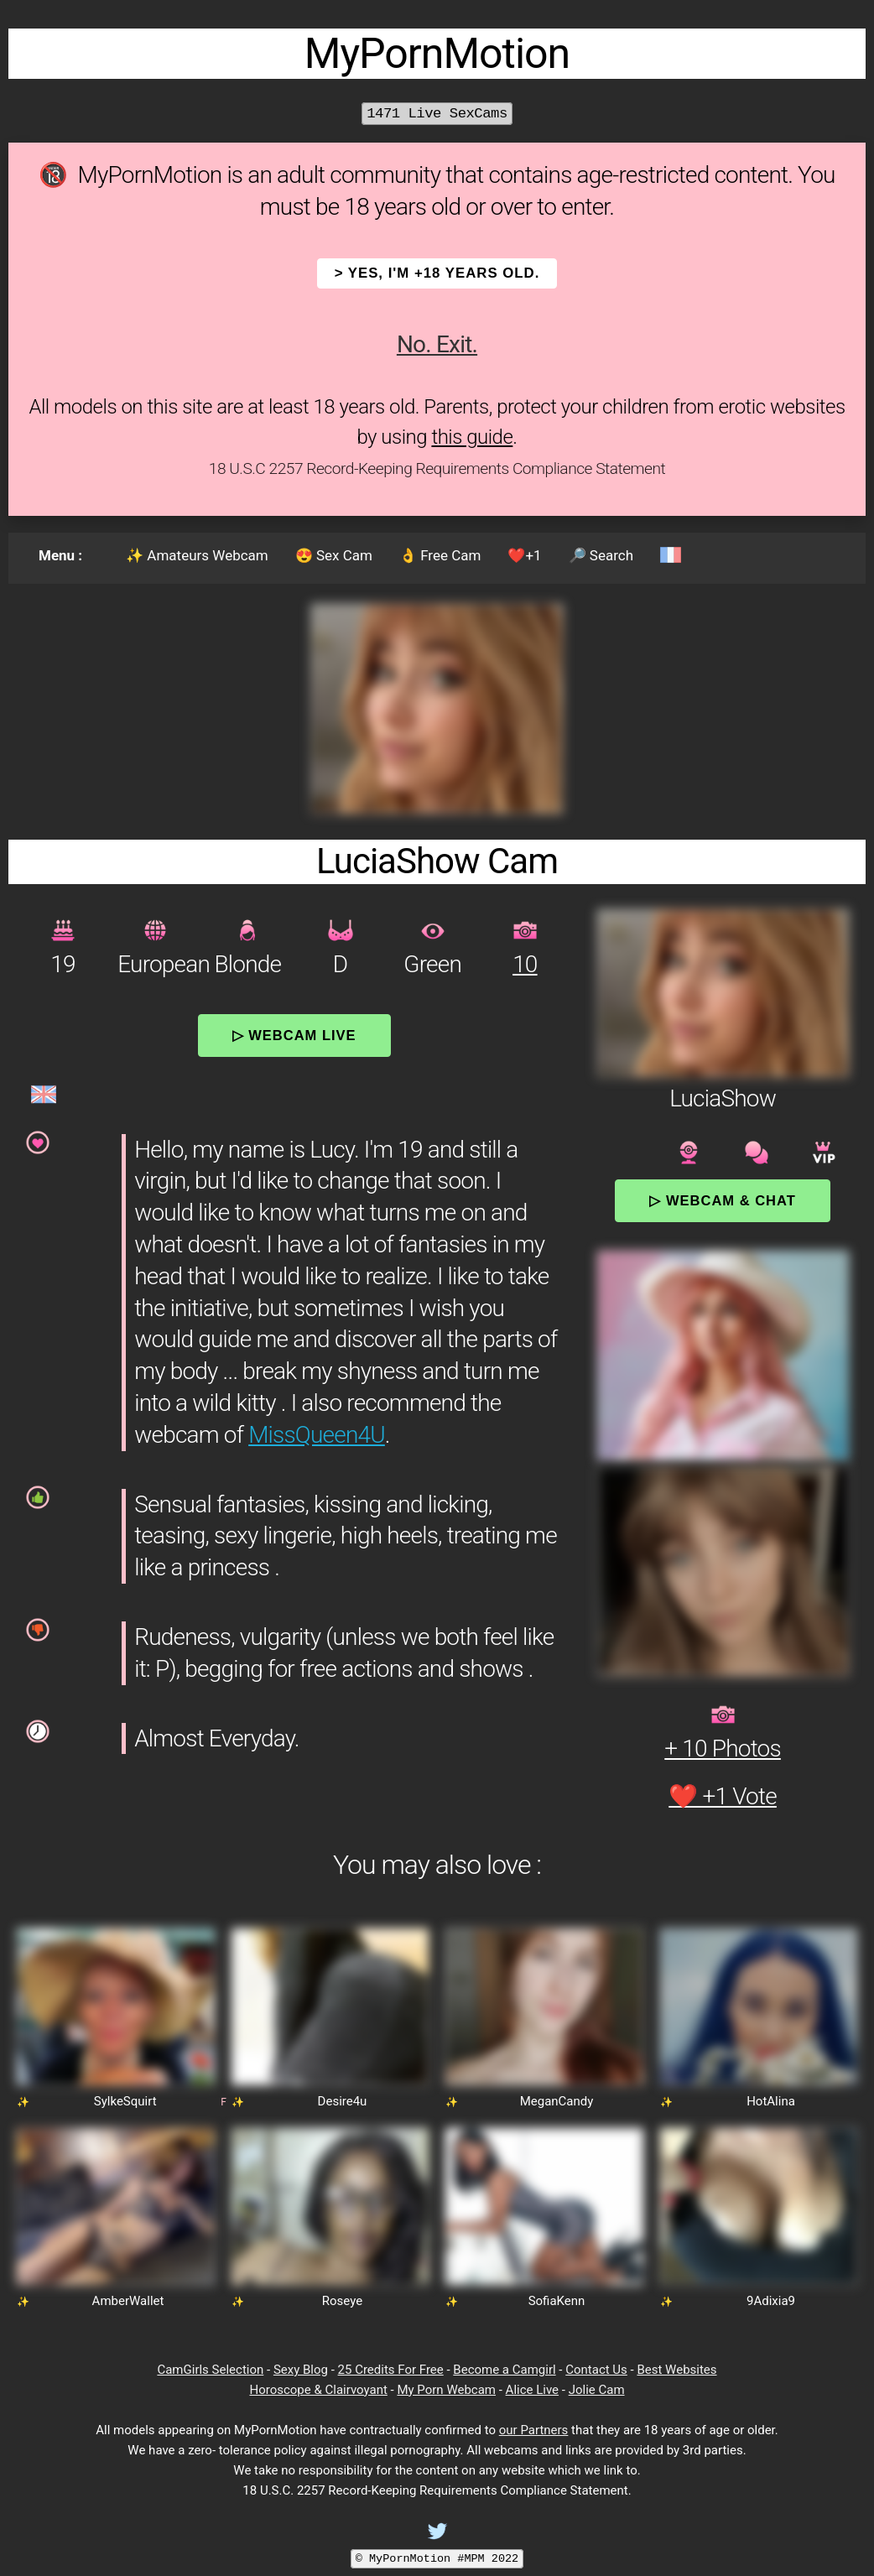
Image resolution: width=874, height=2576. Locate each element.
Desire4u (342, 2101)
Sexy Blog (300, 2369)
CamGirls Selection (210, 2369)
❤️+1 (524, 555)
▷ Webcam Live (294, 1035)
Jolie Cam (597, 2389)
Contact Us (596, 2369)
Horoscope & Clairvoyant (318, 2389)
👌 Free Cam (440, 555)
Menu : (60, 555)
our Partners (534, 2430)
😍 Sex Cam (333, 555)
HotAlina (771, 2101)
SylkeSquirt (125, 2101)
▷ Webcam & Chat (722, 1200)
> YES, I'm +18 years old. (437, 273)
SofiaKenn (556, 2300)
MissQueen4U (316, 1435)
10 (524, 964)
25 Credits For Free (391, 2369)
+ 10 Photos (722, 1748)
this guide (471, 437)
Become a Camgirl (504, 2369)
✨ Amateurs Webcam (197, 555)
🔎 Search (601, 555)
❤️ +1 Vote (723, 1796)
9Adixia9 (771, 2300)
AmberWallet (128, 2300)
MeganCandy (557, 2101)
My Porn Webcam (446, 2389)
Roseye (342, 2300)
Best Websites (676, 2369)
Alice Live (532, 2389)
